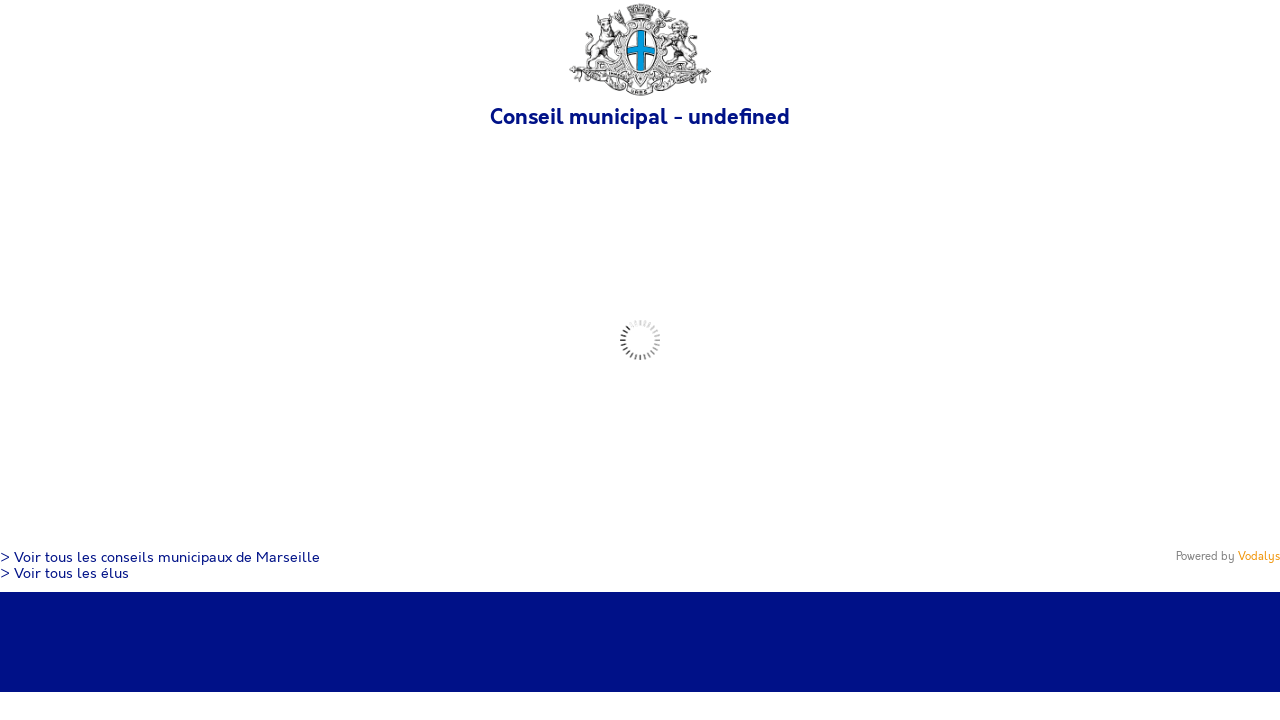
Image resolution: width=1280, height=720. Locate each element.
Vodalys (1259, 556)
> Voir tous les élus (64, 574)
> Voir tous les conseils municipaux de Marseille (160, 558)
